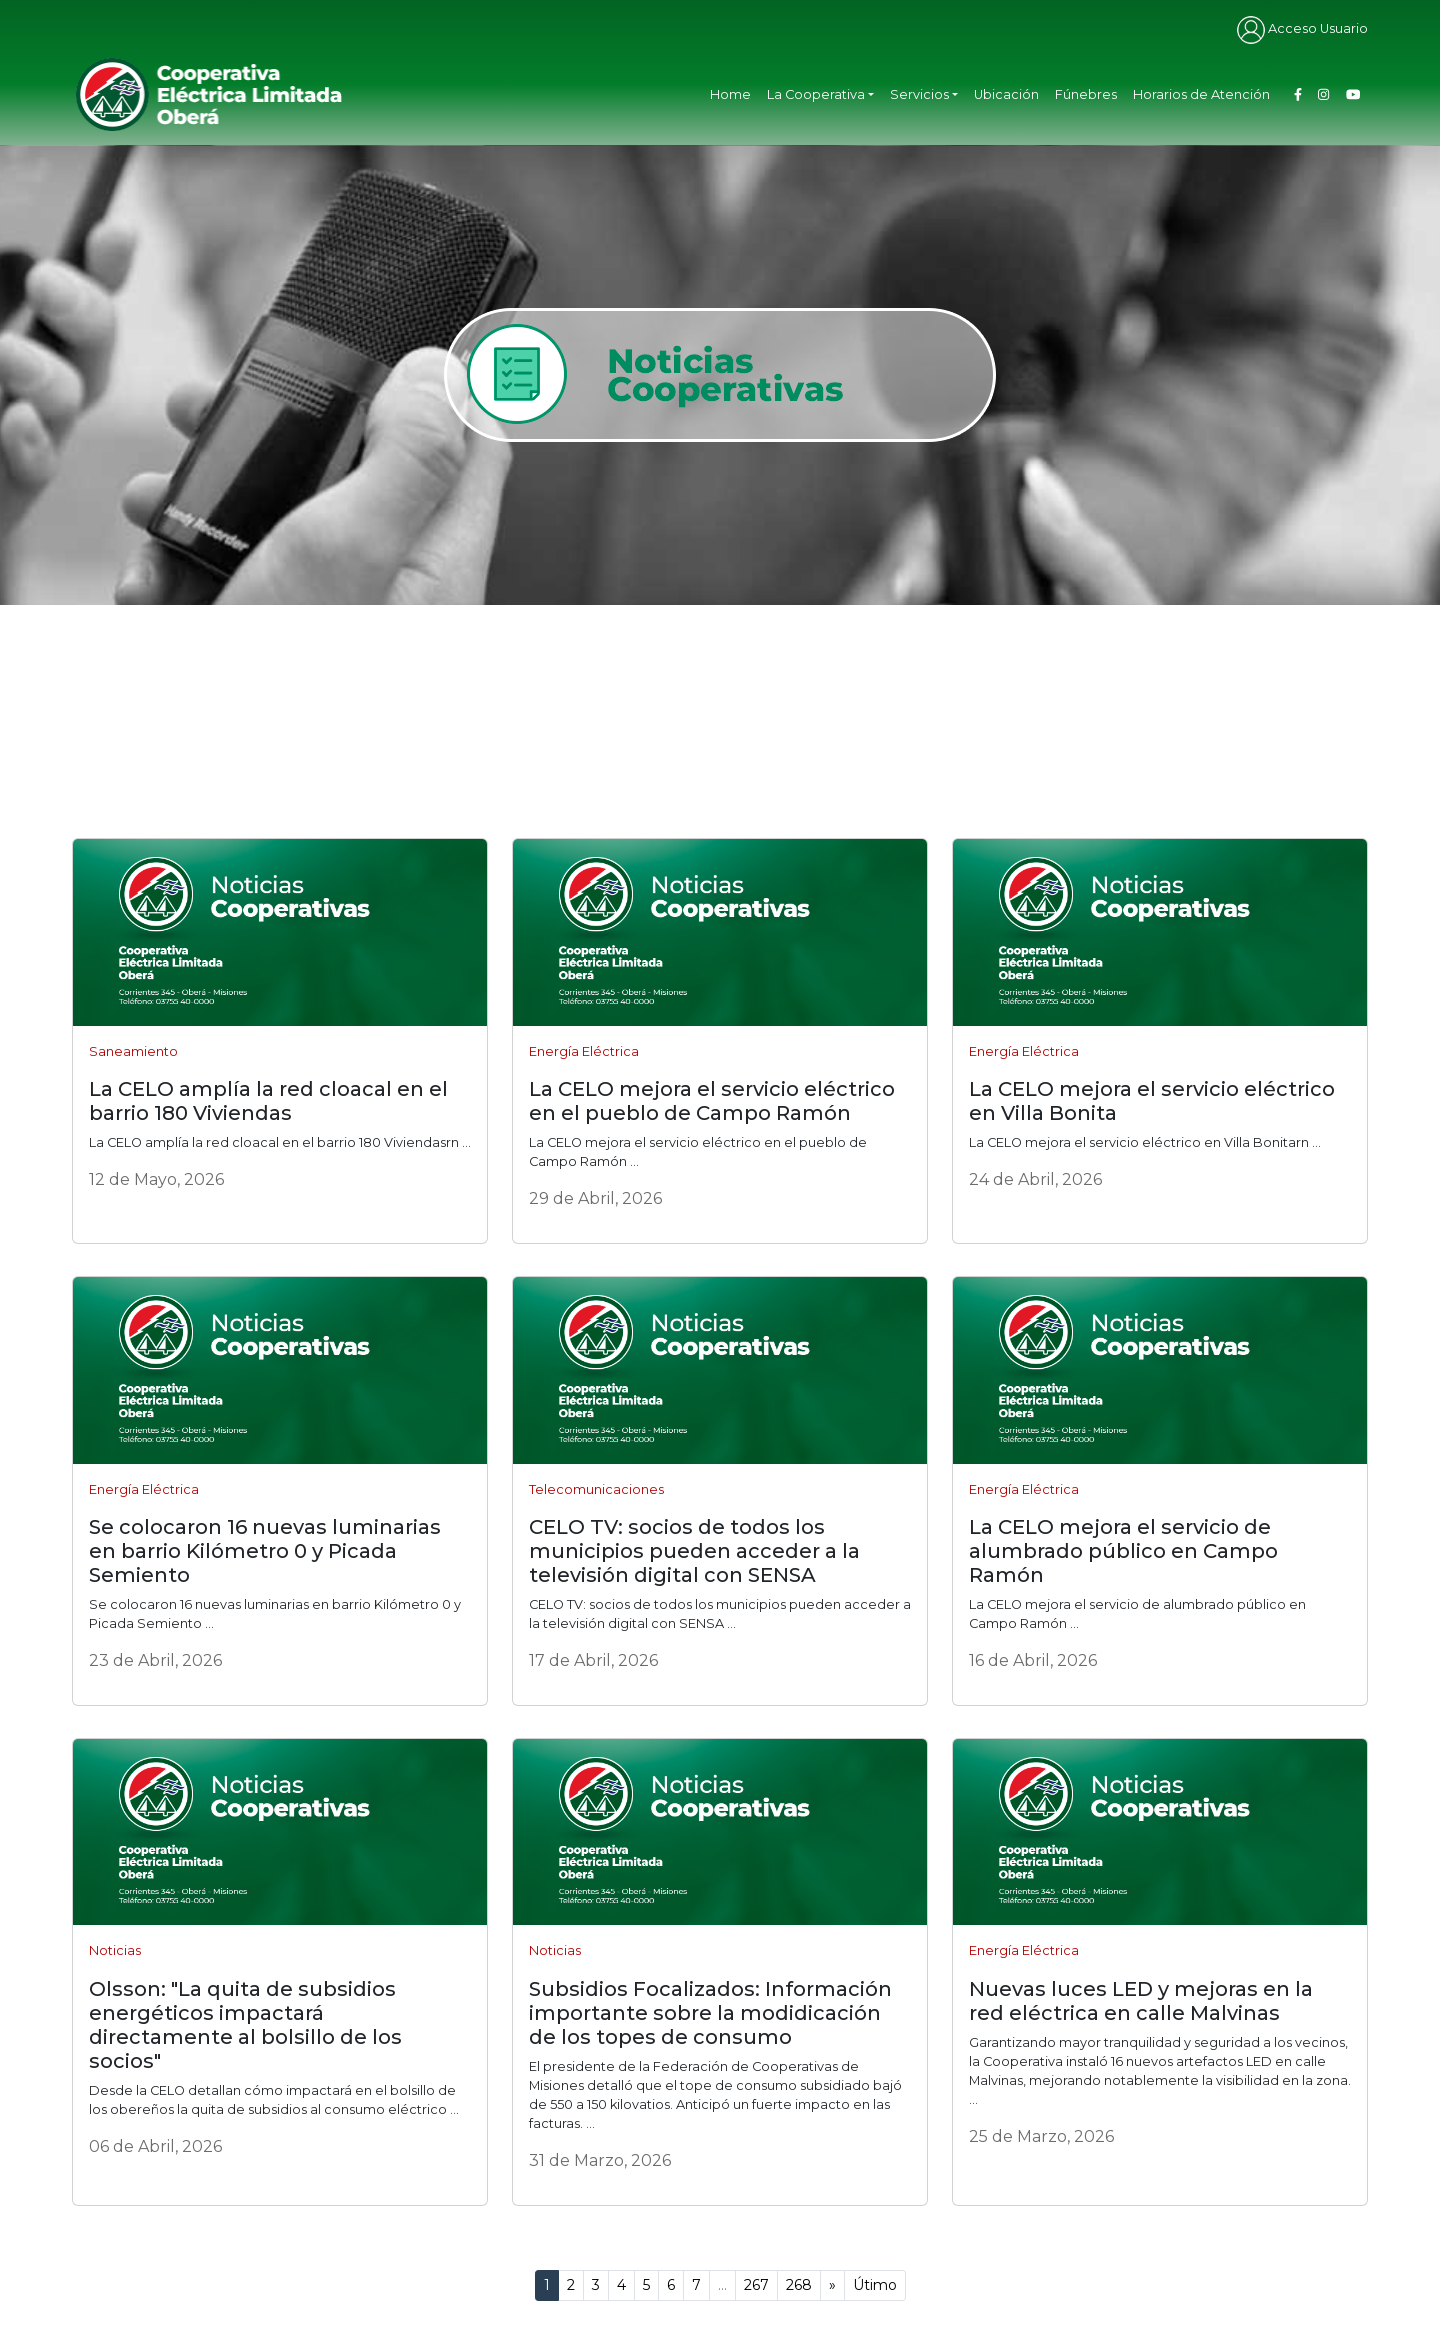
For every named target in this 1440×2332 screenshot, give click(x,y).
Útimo (875, 2285)
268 (799, 2285)
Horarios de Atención (1201, 94)
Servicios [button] (919, 94)
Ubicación (1006, 94)
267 (756, 2285)
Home (730, 94)
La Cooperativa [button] (816, 94)
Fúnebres (1086, 94)
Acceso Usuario (1302, 28)
